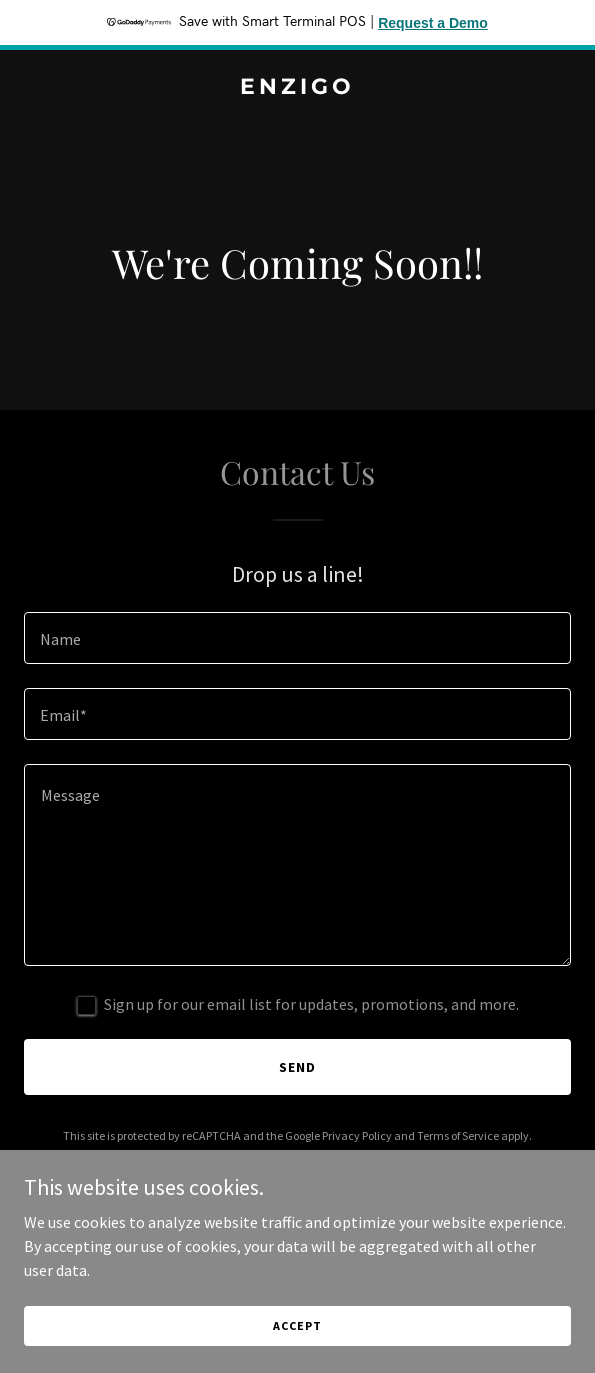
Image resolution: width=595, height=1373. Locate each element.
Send (297, 1067)
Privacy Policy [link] (357, 1135)
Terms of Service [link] (458, 1135)
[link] (297, 88)
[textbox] (297, 638)
